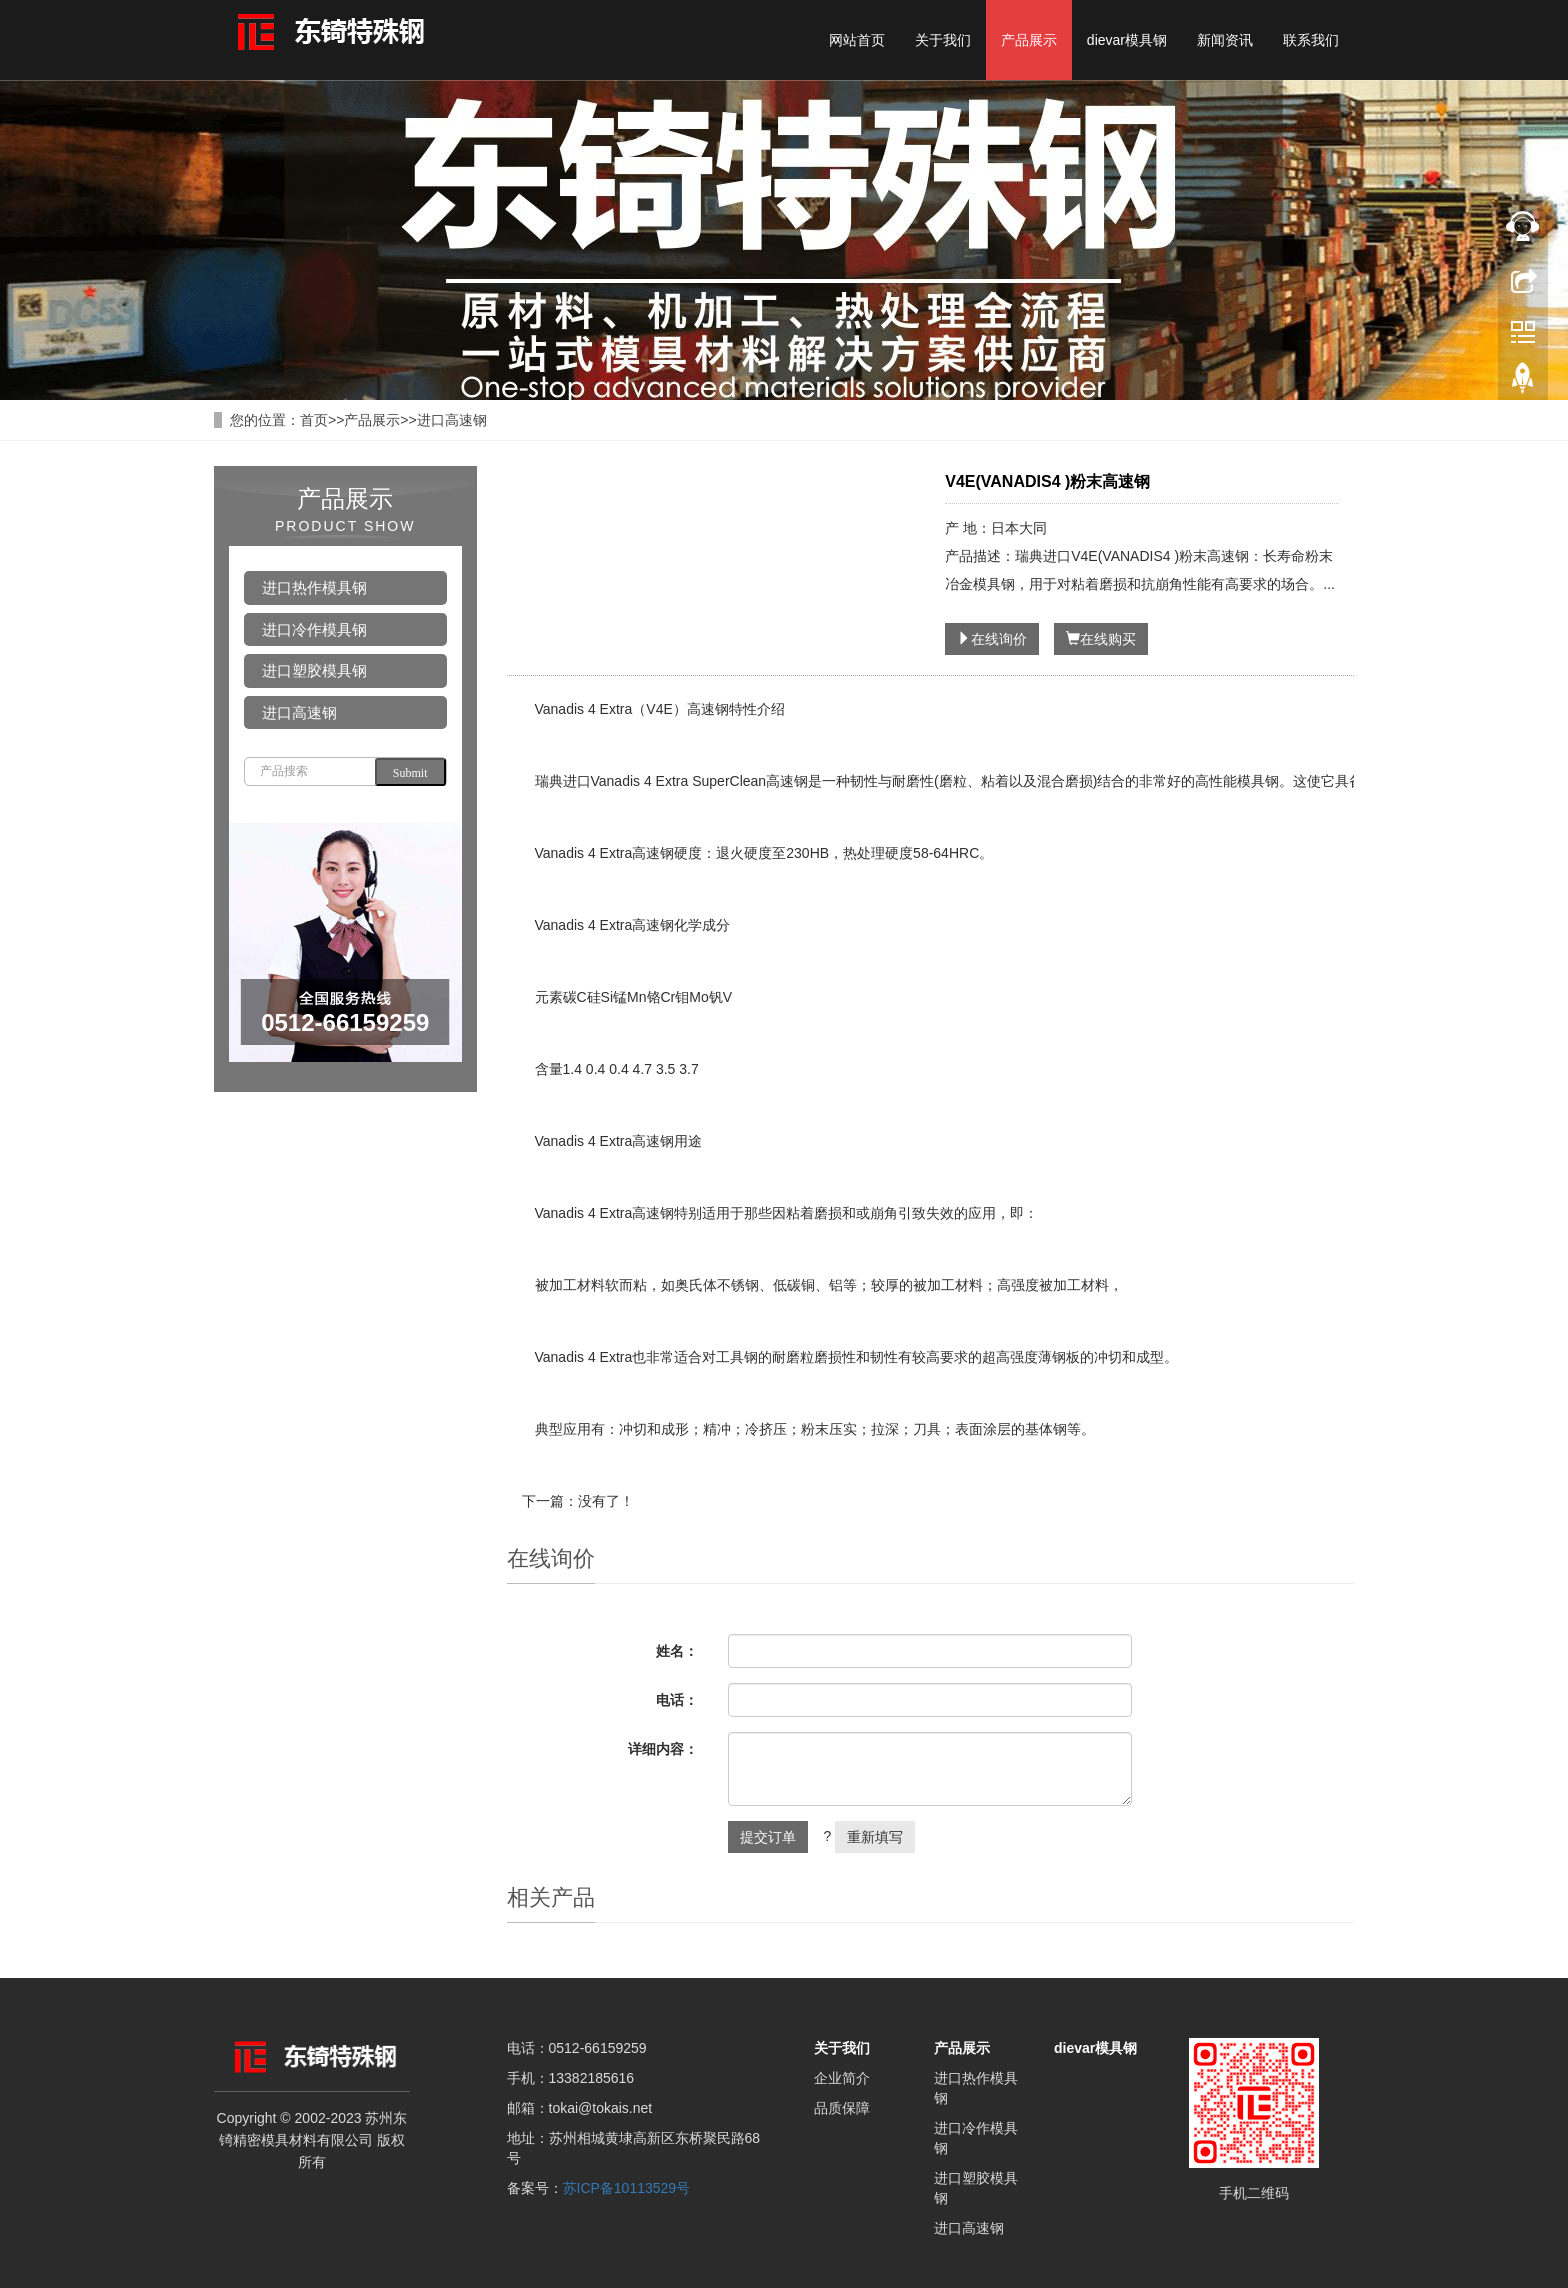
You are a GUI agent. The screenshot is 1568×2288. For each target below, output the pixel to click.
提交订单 (768, 1837)
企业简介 (842, 2078)
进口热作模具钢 (314, 587)
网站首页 (857, 40)
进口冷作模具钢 (314, 629)
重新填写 (875, 1837)
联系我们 (1311, 40)
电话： (677, 1700)
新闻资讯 (1225, 40)
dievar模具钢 (1127, 40)
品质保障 (842, 2108)
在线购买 (1101, 639)
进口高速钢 (452, 420)
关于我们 (943, 40)
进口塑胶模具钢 (314, 670)
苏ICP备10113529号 (627, 2188)
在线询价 (992, 639)
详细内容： (663, 1749)
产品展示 (1029, 40)
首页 (314, 420)
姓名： (677, 1651)
